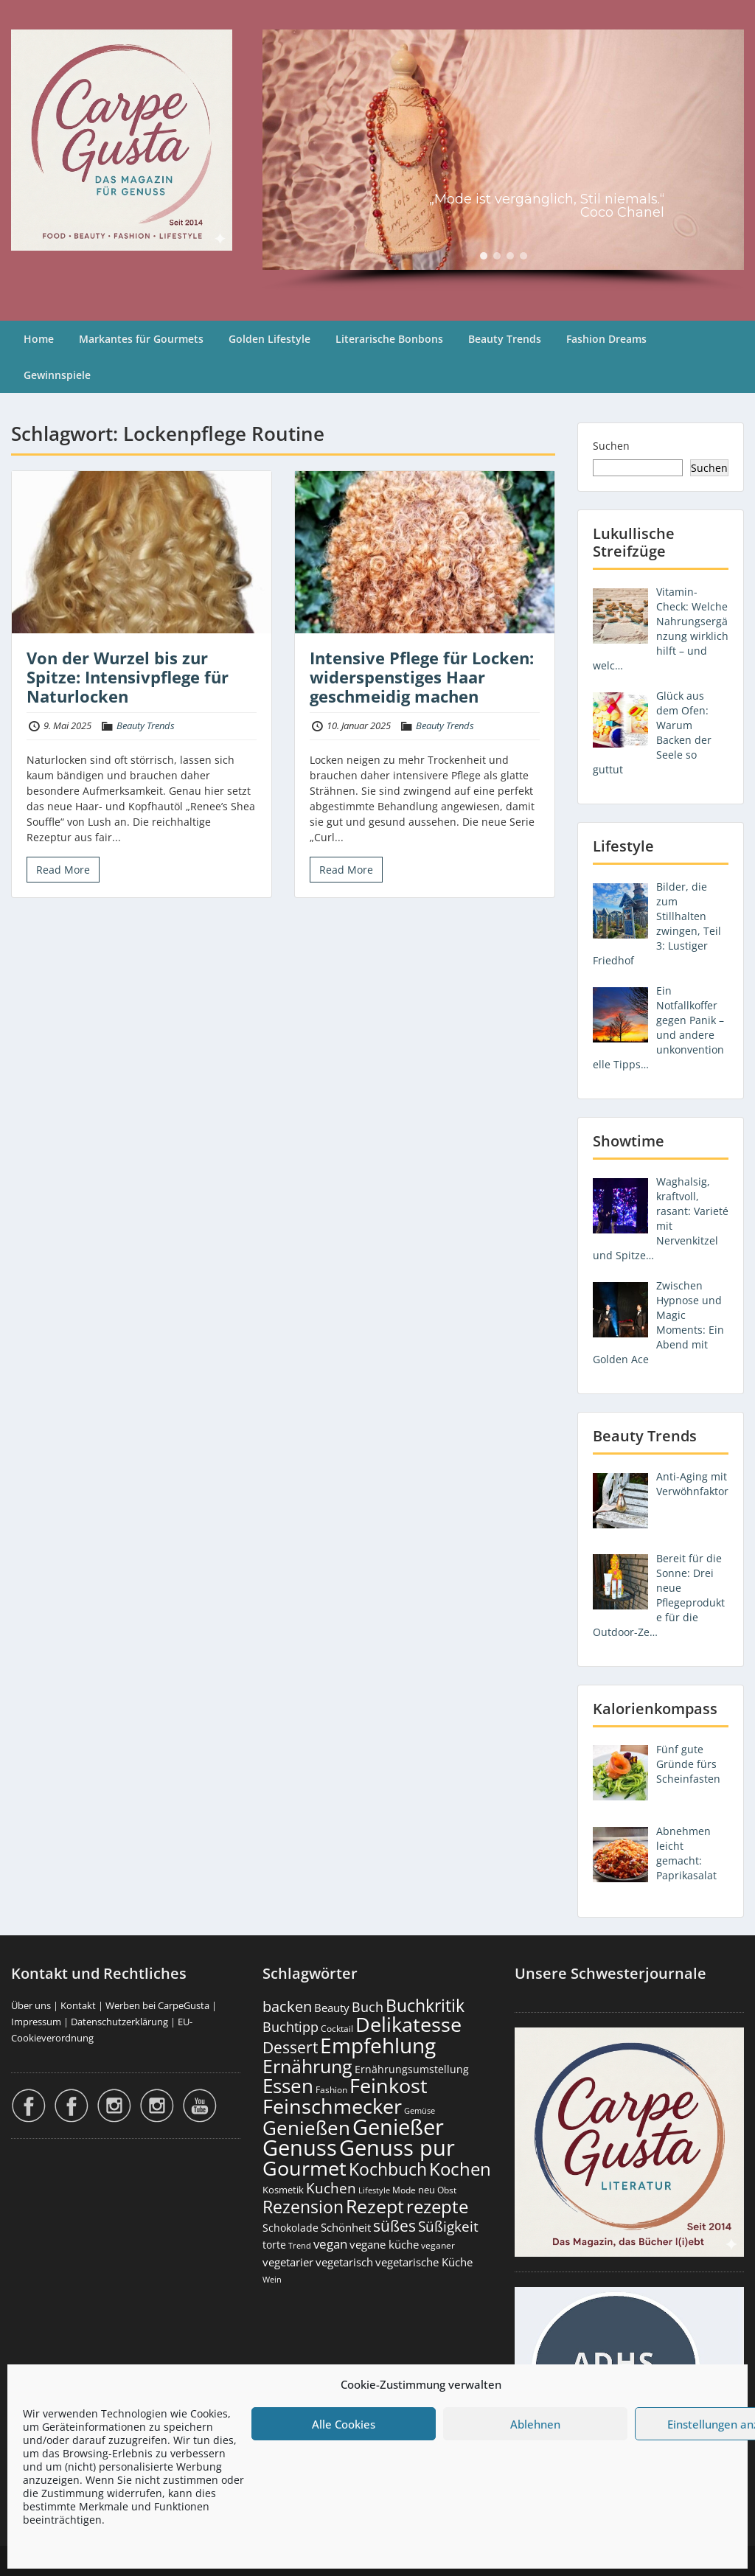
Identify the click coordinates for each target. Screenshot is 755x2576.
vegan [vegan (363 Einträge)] (330, 2243)
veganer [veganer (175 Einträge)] (438, 2245)
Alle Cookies (343, 2424)
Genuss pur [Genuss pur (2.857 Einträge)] (397, 2147)
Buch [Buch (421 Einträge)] (367, 2007)
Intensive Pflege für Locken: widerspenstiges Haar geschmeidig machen (422, 677)
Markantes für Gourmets (141, 339)
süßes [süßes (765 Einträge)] (394, 2225)
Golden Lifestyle (269, 339)
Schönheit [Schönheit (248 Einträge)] (346, 2227)
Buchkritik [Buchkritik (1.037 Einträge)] (425, 2005)
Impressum (36, 2021)
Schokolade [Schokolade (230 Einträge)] (290, 2228)
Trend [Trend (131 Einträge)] (299, 2246)
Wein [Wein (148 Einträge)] (272, 2279)
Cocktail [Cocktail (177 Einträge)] (337, 2028)
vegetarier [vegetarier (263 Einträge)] (287, 2262)
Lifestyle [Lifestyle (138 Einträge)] (374, 2190)
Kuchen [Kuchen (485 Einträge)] (331, 2188)
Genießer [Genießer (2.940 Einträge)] (398, 2127)
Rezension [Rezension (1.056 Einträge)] (303, 2206)
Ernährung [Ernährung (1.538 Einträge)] (307, 2065)
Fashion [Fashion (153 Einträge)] (331, 2089)
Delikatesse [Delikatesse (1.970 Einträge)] (408, 2024)
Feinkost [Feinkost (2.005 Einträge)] (388, 2085)
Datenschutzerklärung (119, 2021)
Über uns (31, 2005)
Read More (63, 870)
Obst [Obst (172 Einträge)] (446, 2190)
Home (39, 339)
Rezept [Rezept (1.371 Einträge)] (375, 2206)
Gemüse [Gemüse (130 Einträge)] (419, 2111)
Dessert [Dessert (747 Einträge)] (290, 2047)
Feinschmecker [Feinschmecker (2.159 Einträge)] (332, 2106)
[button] (483, 256)
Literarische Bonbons (389, 339)
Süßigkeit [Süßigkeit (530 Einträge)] (448, 2226)
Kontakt (78, 2005)
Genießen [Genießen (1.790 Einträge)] (306, 2127)
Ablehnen (535, 2424)
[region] (503, 160)
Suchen (611, 446)
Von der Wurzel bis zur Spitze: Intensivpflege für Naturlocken (128, 677)
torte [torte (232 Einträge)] (274, 2245)
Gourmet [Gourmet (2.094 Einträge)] (304, 2168)
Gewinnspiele (57, 375)
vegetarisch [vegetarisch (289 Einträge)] (344, 2262)
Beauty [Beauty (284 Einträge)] (331, 2007)
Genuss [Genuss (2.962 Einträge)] (299, 2147)
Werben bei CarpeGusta (157, 2005)
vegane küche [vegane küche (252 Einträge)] (384, 2244)
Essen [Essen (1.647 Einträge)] (287, 2085)
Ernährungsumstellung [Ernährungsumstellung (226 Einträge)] (412, 2069)
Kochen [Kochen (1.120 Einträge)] (460, 2169)
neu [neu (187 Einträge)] (426, 2189)
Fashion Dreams (606, 339)
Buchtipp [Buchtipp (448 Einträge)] (290, 2027)
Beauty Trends (504, 339)
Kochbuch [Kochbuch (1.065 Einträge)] (388, 2169)
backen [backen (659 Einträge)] (287, 2006)
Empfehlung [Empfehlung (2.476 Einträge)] (378, 2045)
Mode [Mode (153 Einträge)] (404, 2190)
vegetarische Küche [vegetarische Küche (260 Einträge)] (424, 2262)
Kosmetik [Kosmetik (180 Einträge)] (283, 2190)
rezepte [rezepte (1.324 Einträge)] (437, 2206)
